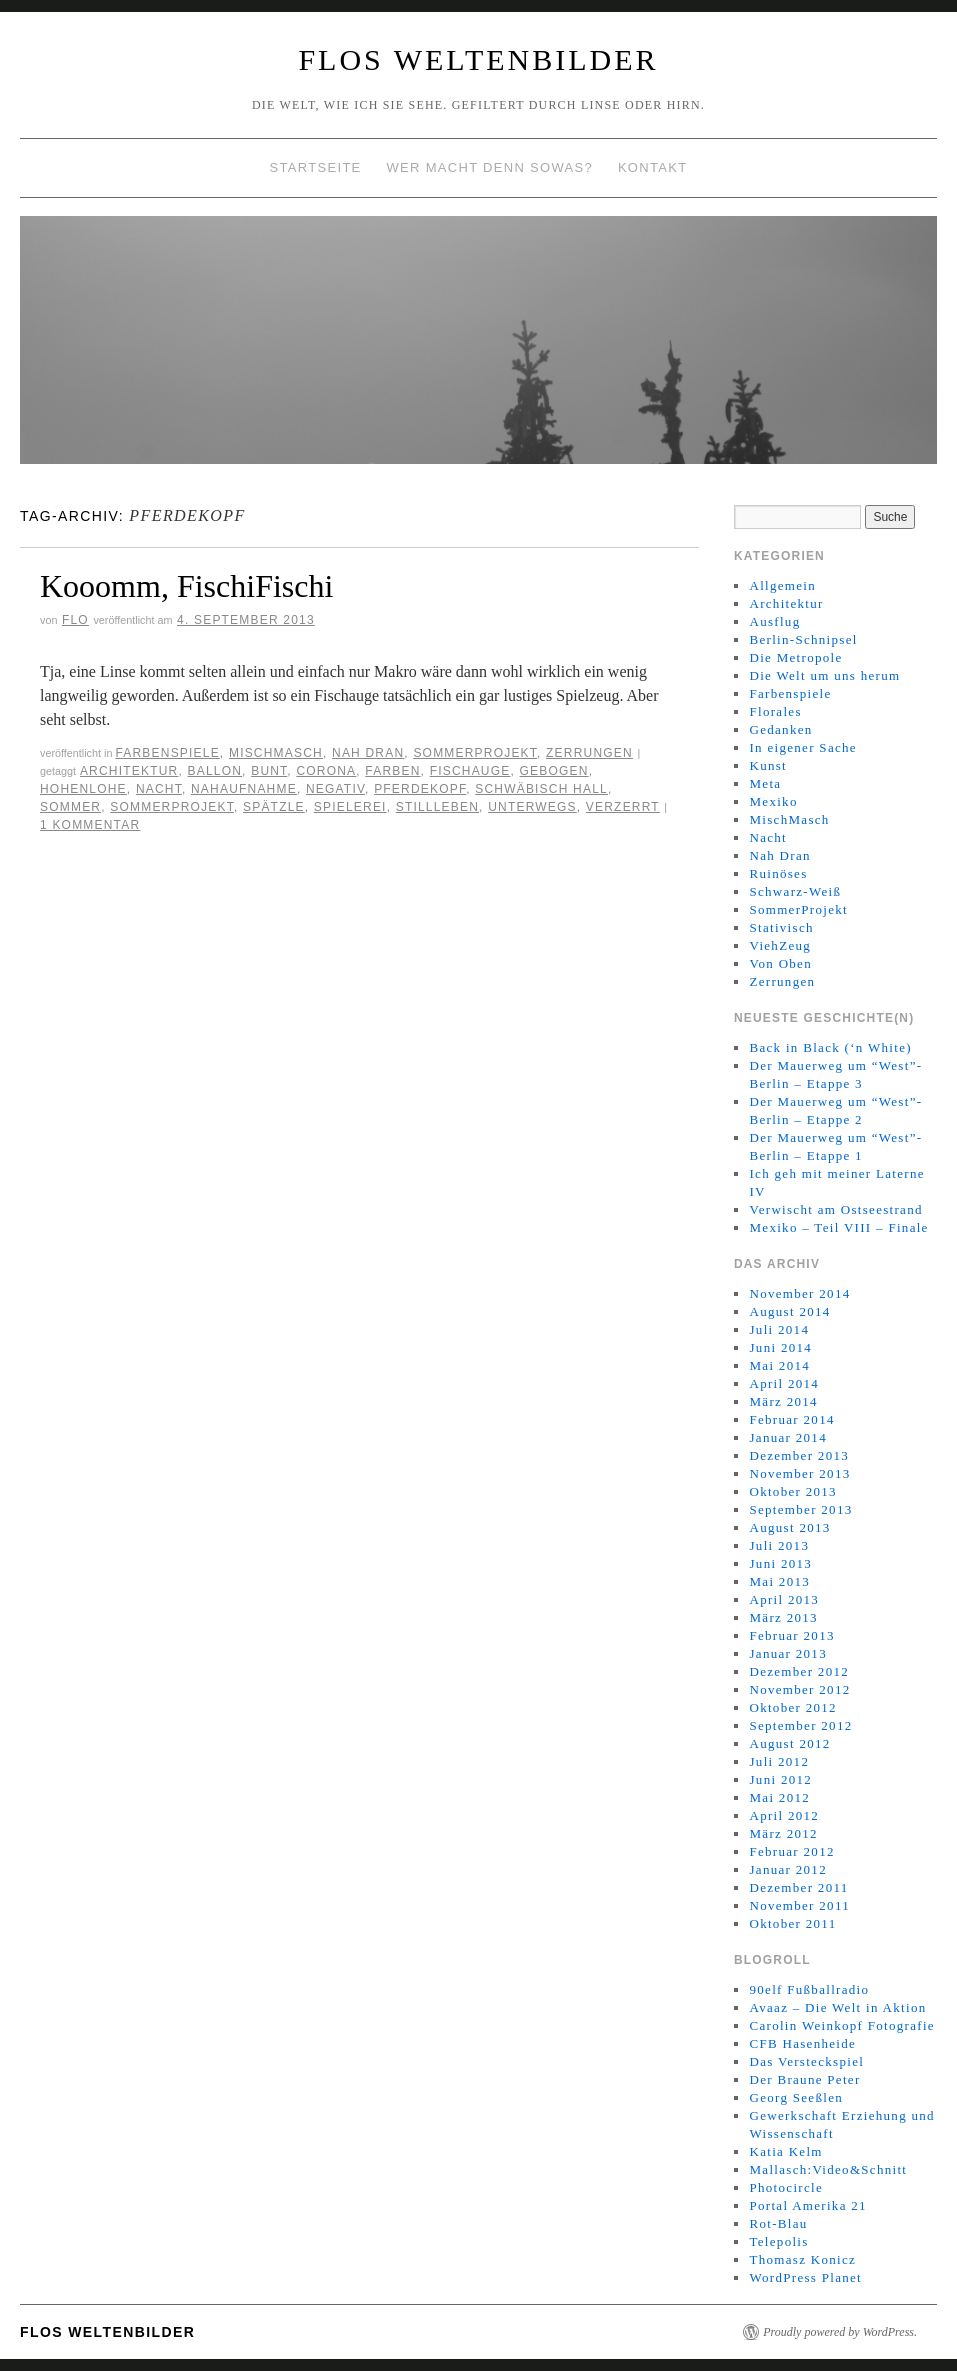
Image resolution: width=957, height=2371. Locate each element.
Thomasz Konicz (802, 2259)
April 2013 (784, 1599)
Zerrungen (589, 753)
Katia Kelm (785, 2151)
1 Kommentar (90, 825)
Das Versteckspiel (806, 2061)
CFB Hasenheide (802, 2043)
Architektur (129, 771)
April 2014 (784, 1383)
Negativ (335, 789)
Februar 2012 (791, 1851)
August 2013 (789, 1527)
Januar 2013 (787, 1653)
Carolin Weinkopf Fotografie (841, 2025)
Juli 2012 (779, 1761)
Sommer (70, 807)
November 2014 (799, 1293)
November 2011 (799, 1905)
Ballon (215, 771)
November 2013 (799, 1473)
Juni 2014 (780, 1347)
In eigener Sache (802, 747)
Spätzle (274, 807)
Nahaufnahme (244, 789)
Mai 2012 (779, 1797)
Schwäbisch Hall (541, 789)
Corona (326, 771)
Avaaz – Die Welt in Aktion (837, 2007)
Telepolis (778, 2241)
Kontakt (653, 167)
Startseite (316, 167)
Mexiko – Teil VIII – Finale (838, 1227)
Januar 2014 (787, 1437)
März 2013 (783, 1617)
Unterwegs (532, 807)
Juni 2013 (780, 1563)
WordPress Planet (805, 2277)
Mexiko (773, 801)
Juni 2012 (780, 1779)
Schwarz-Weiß (795, 891)
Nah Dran (368, 753)
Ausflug (774, 621)
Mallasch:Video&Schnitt (828, 2169)
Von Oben (780, 963)
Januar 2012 (787, 1869)
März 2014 (783, 1401)
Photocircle (786, 2187)
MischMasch (276, 753)
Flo (75, 620)
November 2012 (799, 1689)
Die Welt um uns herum (824, 675)
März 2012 (783, 1833)
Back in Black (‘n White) (830, 1047)
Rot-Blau (778, 2223)
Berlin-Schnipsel (803, 639)
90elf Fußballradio (809, 1989)
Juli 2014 (779, 1329)
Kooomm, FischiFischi (186, 586)
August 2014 (789, 1311)
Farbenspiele (167, 753)
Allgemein (782, 585)
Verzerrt (623, 807)
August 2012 (789, 1743)
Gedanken (780, 729)
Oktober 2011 (792, 1923)
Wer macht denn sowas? (490, 167)
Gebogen (554, 771)
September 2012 (800, 1725)
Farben (392, 771)
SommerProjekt (475, 753)
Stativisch (781, 927)
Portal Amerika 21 (807, 2205)
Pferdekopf (420, 789)
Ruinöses (778, 873)
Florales (775, 711)
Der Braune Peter (804, 2079)
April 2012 (784, 1815)
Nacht (159, 789)
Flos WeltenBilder (478, 59)
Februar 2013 (791, 1635)
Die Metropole (795, 657)
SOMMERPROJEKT (172, 807)
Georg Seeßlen (796, 2097)
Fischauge (470, 771)
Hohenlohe (83, 789)
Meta (765, 783)
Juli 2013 (779, 1545)
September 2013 (800, 1509)
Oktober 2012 (792, 1707)
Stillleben (437, 807)
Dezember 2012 (799, 1671)
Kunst (768, 765)
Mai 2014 (779, 1365)
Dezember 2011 (798, 1887)
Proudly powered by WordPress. (840, 2332)
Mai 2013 (779, 1581)
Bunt (269, 771)
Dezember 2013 (799, 1455)
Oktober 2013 (792, 1491)
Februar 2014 (791, 1419)
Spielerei (350, 807)
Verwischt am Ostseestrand (835, 1209)
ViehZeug (780, 945)
